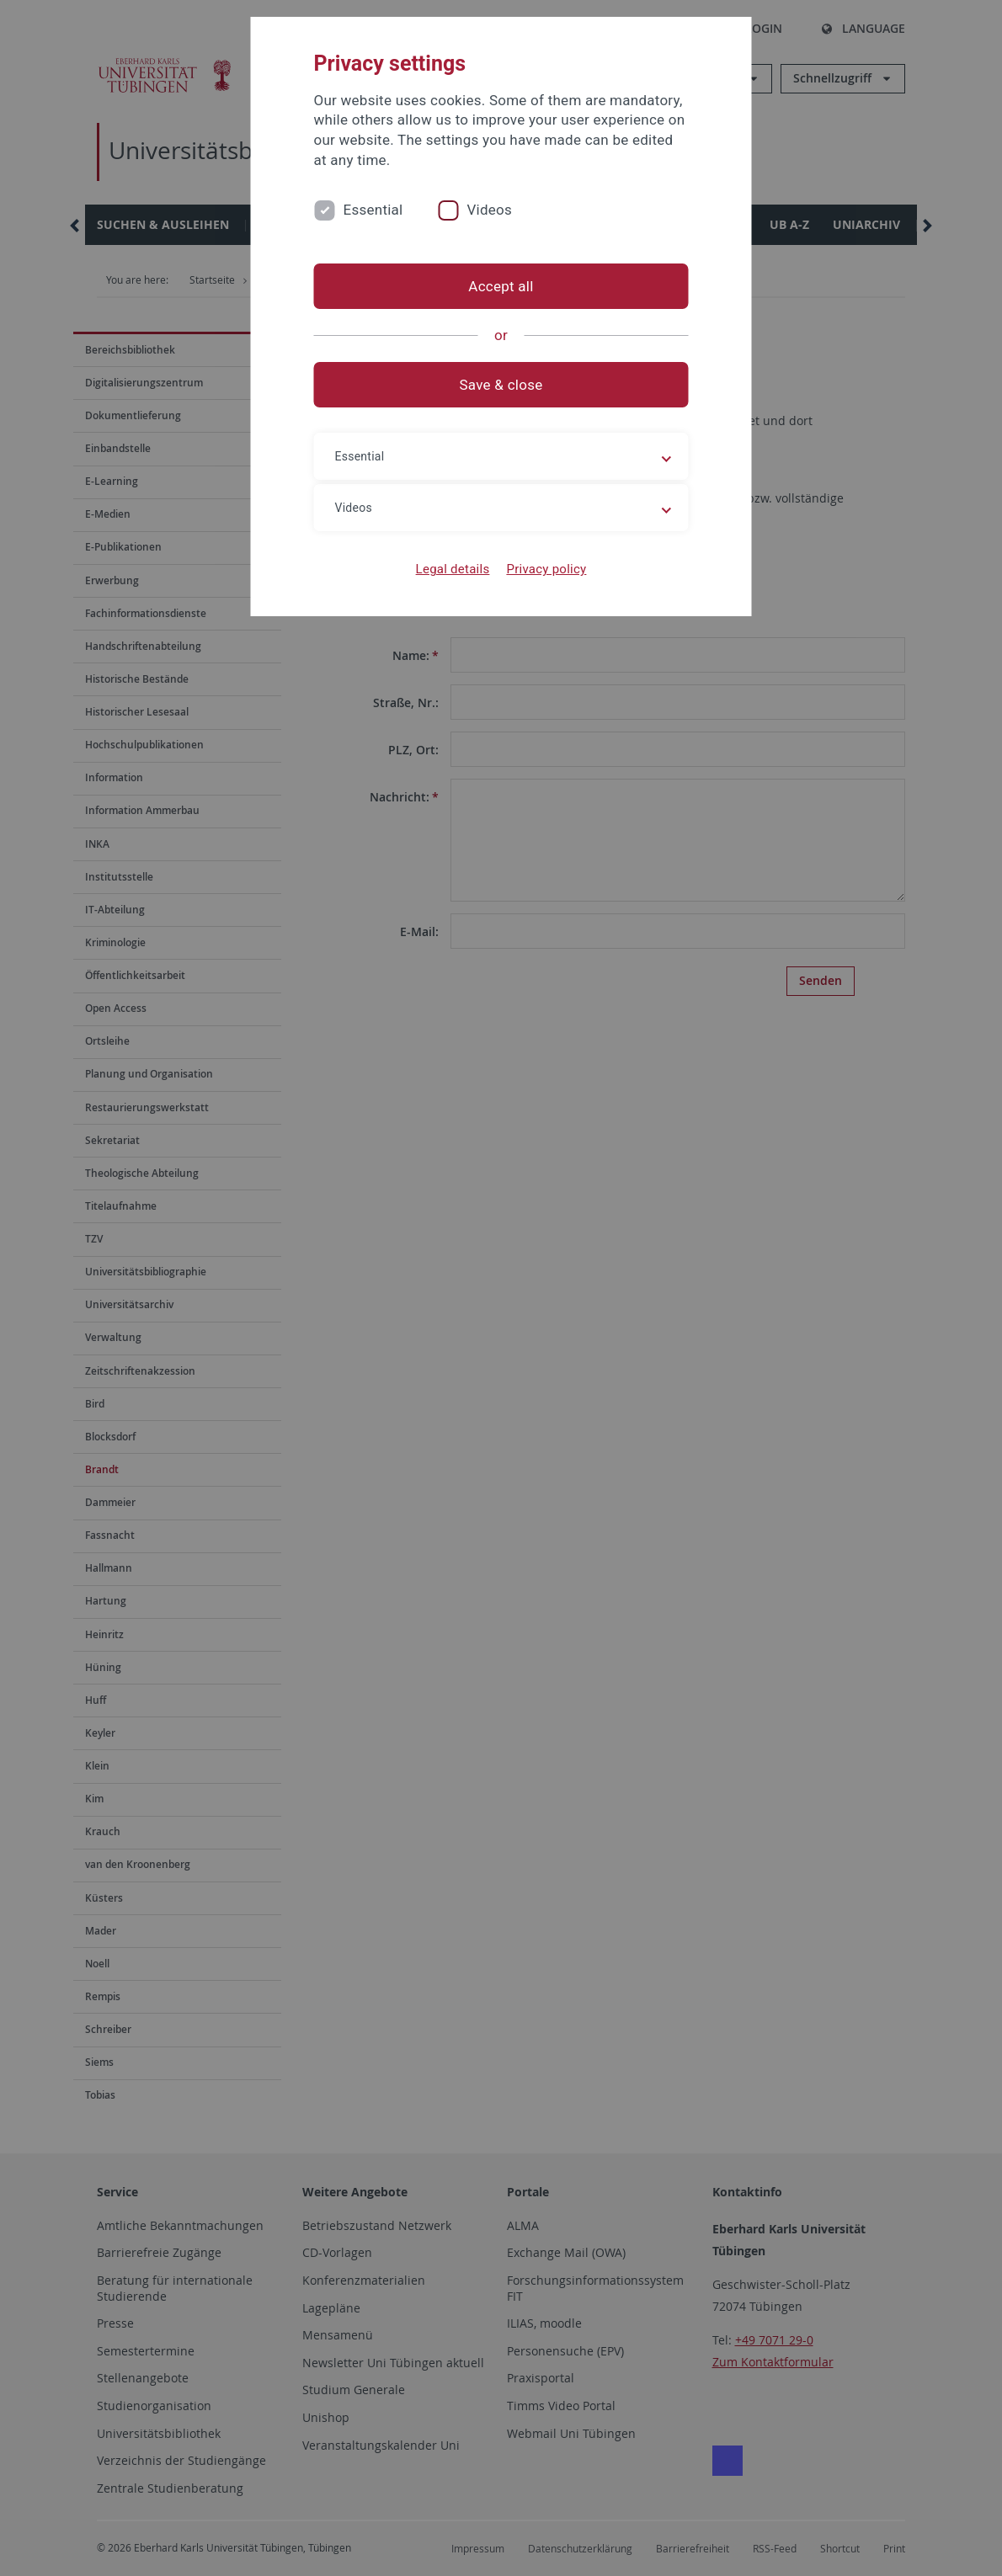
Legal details (453, 569)
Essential (373, 209)
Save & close (501, 384)
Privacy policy (546, 569)
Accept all (500, 286)
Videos (489, 209)
